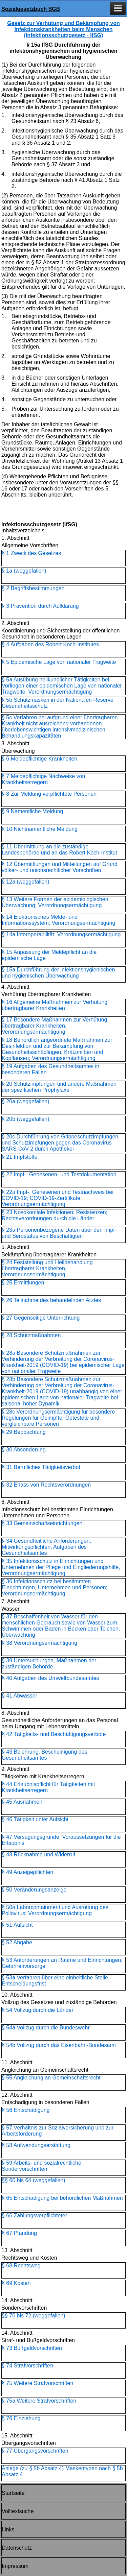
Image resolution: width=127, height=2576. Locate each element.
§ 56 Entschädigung (25, 2110)
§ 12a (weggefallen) (25, 882)
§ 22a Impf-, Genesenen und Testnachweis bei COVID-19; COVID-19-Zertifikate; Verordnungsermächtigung (57, 1198)
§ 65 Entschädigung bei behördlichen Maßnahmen (62, 2198)
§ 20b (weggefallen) (25, 1119)
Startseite (13, 2493)
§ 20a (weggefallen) (25, 1101)
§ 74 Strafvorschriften (27, 2365)
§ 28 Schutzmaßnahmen (31, 1335)
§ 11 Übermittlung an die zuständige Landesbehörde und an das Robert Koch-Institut (59, 850)
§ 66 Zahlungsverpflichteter (34, 2215)
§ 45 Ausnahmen (22, 1802)
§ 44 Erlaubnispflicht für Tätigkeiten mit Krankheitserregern (48, 1787)
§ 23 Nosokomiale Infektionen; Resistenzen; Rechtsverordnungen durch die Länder (54, 1215)
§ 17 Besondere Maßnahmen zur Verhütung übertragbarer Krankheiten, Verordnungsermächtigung (54, 1026)
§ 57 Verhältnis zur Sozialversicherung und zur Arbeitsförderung (57, 2131)
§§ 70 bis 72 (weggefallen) (33, 2315)
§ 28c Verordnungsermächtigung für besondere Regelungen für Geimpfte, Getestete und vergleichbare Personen (58, 1418)
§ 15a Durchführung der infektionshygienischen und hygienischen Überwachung (58, 973)
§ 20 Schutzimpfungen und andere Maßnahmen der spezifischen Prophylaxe (59, 1087)
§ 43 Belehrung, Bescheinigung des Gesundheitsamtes (44, 1755)
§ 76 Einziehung (21, 2418)
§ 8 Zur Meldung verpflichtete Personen (49, 794)
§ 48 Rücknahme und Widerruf (38, 1854)
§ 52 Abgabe (17, 1942)
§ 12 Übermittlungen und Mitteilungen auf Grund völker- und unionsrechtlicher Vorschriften (60, 867)
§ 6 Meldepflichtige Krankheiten (39, 759)
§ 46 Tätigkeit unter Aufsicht (35, 1819)
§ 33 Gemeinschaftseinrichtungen (42, 1523)
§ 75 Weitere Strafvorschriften (37, 2383)
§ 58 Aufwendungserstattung (36, 2145)
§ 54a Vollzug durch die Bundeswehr (46, 2027)
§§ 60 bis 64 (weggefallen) (33, 2180)
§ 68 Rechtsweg (21, 2265)
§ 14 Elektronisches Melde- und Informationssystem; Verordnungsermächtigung (58, 920)
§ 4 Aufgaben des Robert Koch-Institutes (50, 644)
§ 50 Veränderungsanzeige (34, 1890)
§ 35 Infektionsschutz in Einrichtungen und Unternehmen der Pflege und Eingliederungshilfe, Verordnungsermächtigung (61, 1567)
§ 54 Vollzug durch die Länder (37, 2010)
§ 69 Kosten (16, 2283)
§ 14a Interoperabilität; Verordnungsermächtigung (61, 934)
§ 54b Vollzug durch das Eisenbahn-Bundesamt (59, 2045)
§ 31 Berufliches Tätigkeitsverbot (41, 1467)
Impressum (15, 2566)
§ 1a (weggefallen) (24, 571)
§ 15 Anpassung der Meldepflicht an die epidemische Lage (49, 955)
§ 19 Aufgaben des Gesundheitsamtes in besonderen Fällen (50, 1069)
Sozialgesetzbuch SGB (30, 9)
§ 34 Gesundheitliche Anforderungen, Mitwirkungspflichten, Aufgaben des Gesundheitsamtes (46, 1547)
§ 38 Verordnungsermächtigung (39, 1643)
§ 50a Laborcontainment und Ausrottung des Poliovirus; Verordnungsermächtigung (55, 1910)
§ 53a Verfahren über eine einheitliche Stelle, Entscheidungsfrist (55, 1981)
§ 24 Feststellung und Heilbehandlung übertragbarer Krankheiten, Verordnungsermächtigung (47, 1268)
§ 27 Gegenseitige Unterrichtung (41, 1318)
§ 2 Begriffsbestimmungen (33, 588)
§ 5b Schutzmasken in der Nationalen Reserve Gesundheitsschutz (57, 703)
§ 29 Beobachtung (24, 1432)
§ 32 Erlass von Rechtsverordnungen (46, 1485)
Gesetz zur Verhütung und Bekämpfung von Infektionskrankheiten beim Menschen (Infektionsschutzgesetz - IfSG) (63, 29)
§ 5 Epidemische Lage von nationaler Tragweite (59, 662)
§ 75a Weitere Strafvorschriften (39, 2401)
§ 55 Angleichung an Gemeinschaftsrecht (51, 2077)
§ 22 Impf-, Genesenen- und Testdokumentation (59, 1174)
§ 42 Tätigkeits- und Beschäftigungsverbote (54, 1734)
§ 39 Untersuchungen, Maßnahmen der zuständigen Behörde (49, 1663)
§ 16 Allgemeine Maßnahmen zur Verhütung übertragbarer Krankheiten (54, 1005)
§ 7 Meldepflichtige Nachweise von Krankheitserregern (43, 779)
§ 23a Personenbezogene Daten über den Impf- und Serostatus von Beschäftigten (59, 1233)
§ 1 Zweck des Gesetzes (31, 553)
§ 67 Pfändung (19, 2233)
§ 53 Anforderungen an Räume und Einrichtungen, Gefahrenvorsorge (62, 1963)
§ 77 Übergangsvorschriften (35, 2451)
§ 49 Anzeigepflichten (27, 1872)
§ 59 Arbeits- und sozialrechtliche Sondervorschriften (41, 2166)
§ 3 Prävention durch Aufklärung (40, 606)
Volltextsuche (18, 2511)
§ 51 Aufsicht (17, 1925)
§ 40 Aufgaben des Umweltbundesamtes (50, 1678)
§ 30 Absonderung (24, 1449)
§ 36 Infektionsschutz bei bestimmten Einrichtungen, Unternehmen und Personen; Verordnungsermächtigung (54, 1587)
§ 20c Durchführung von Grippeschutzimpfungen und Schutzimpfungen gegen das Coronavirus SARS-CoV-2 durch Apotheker (60, 1143)
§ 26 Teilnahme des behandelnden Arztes (51, 1300)
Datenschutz (17, 2548)
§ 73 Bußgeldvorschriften (32, 2348)
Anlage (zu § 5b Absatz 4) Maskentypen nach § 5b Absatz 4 (62, 2471)
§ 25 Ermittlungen (23, 1282)
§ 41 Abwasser (19, 1696)
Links (8, 2529)
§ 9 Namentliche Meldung (32, 811)
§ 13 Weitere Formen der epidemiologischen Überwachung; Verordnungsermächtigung (55, 902)
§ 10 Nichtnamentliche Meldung (40, 829)
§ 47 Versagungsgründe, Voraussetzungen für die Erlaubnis (61, 1840)
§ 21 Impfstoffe (20, 1157)
